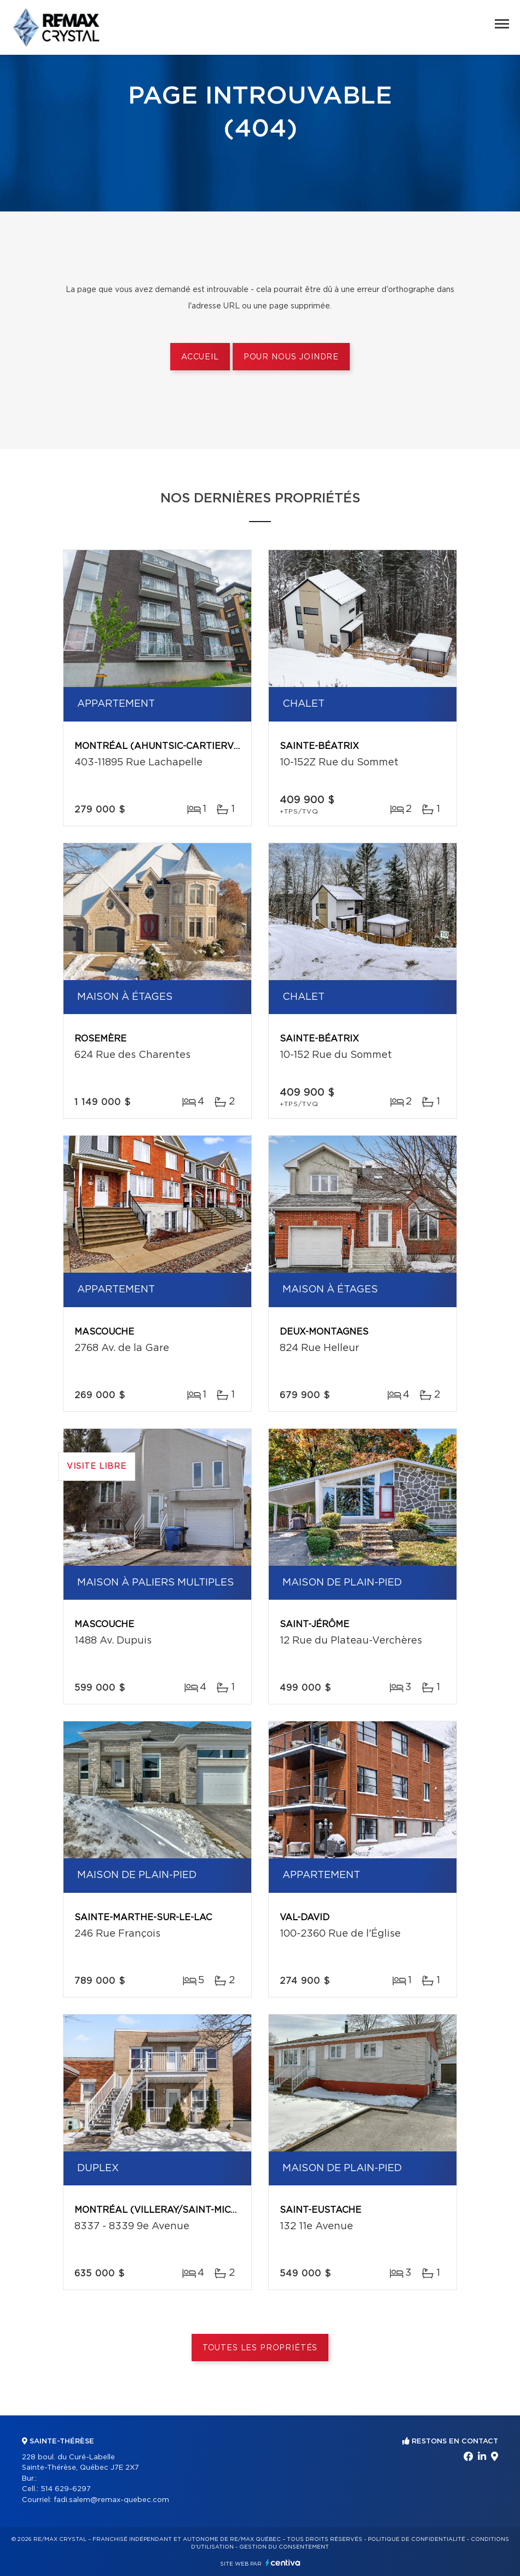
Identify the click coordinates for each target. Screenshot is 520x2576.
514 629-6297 (66, 2489)
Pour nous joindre (291, 357)
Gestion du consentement (284, 2547)
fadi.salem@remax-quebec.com (111, 2500)
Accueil (200, 357)
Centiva (283, 2562)
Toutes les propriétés (260, 2348)
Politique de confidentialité (416, 2539)
